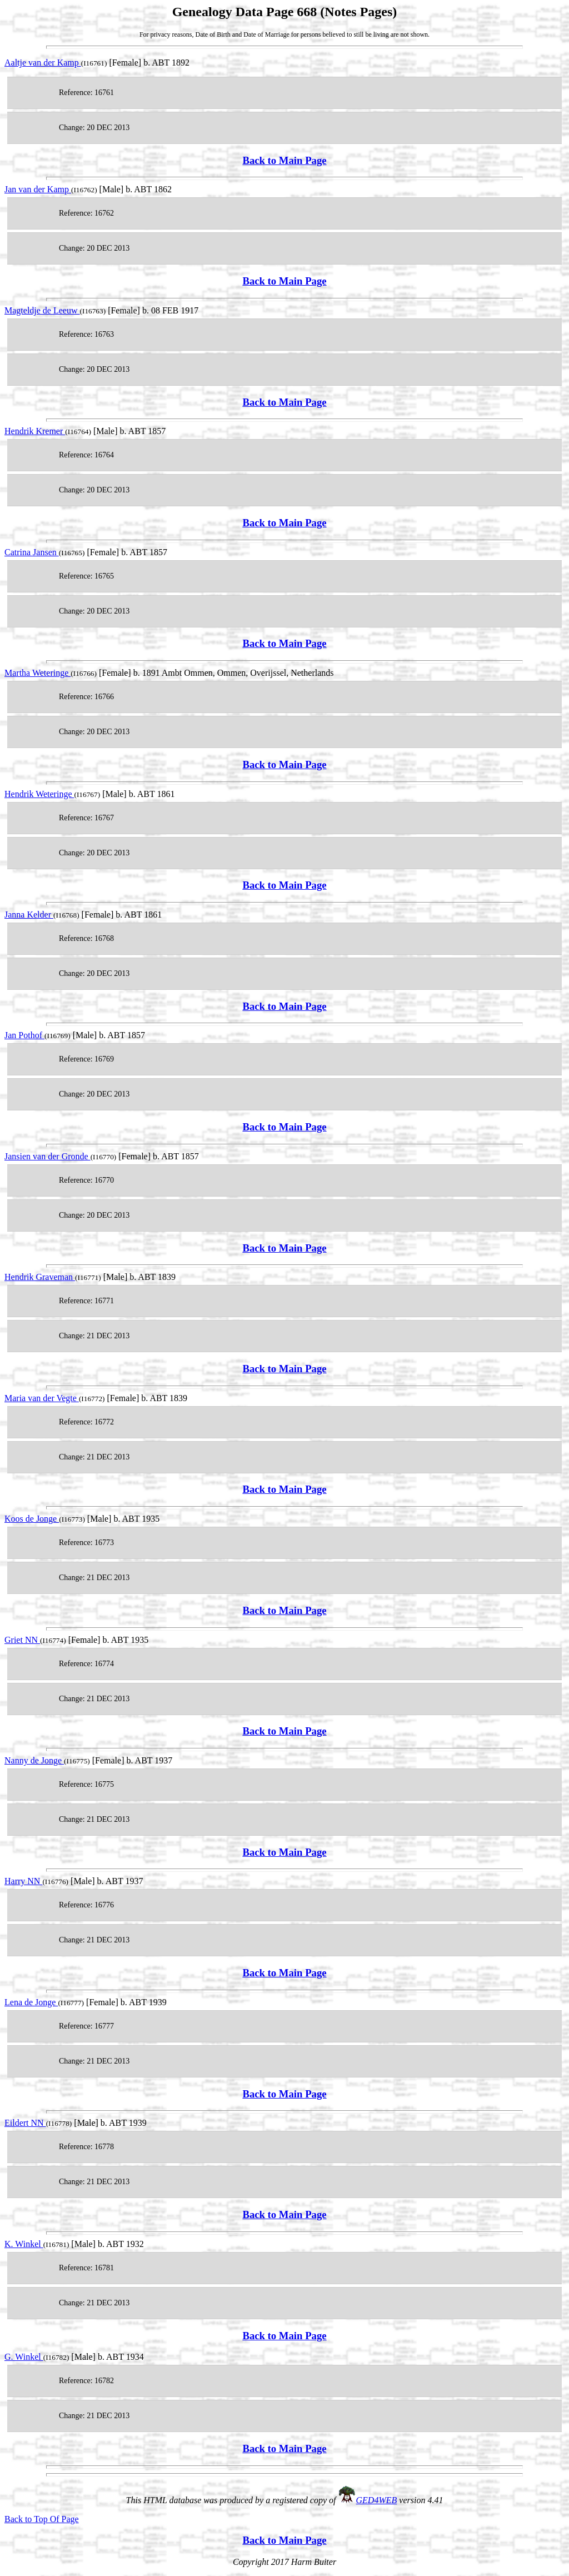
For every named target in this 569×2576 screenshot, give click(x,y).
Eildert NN (25, 2122)
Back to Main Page (284, 160)
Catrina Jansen (31, 552)
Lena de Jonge (31, 2002)
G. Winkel (23, 2356)
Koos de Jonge (31, 1518)
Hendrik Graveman (39, 1277)
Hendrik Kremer (34, 431)
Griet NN (22, 1640)
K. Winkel (23, 2244)
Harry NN (23, 1881)
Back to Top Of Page (41, 2519)
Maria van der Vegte (41, 1398)
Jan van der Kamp (37, 189)
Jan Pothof (24, 1035)
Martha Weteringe (37, 672)
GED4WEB (376, 2500)
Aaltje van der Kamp (42, 62)
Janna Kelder (28, 914)
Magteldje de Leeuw (42, 310)
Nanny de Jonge (34, 1760)
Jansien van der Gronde (47, 1156)
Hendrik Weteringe (39, 794)
